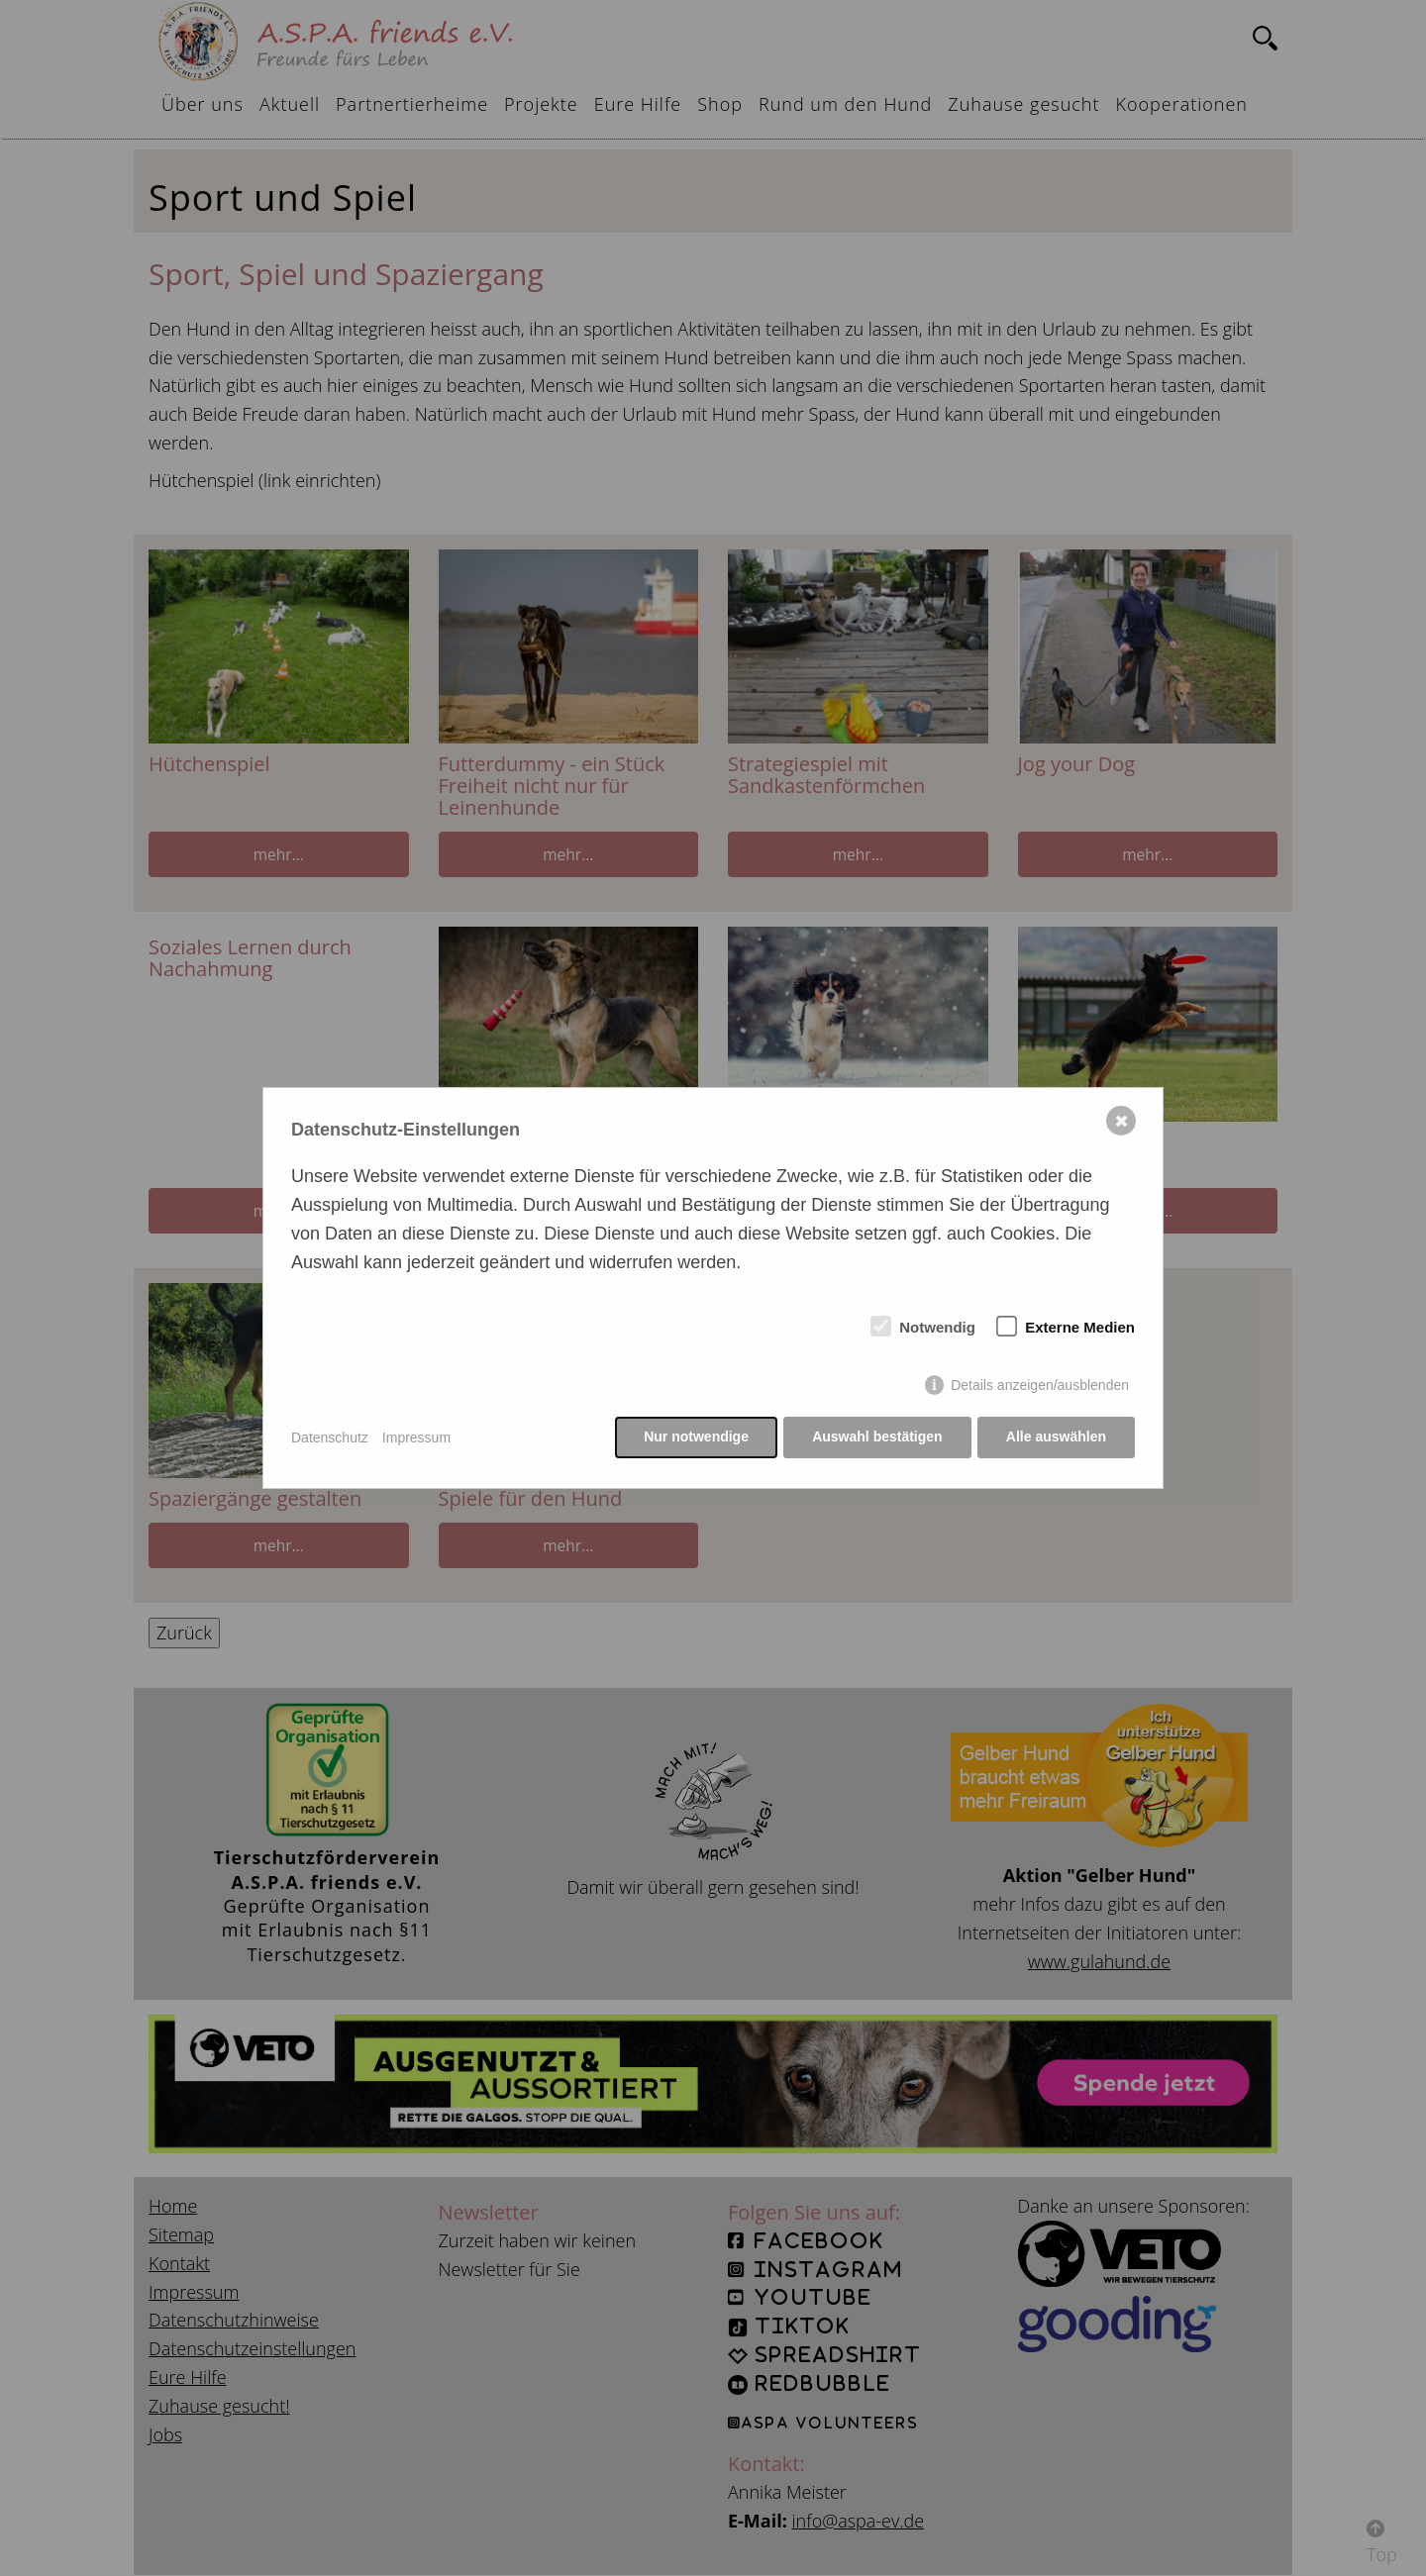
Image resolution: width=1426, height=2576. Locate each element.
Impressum (416, 1437)
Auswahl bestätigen (876, 1437)
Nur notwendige (695, 1437)
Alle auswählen (1056, 1437)
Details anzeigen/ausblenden (1040, 1386)
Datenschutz (329, 1437)
